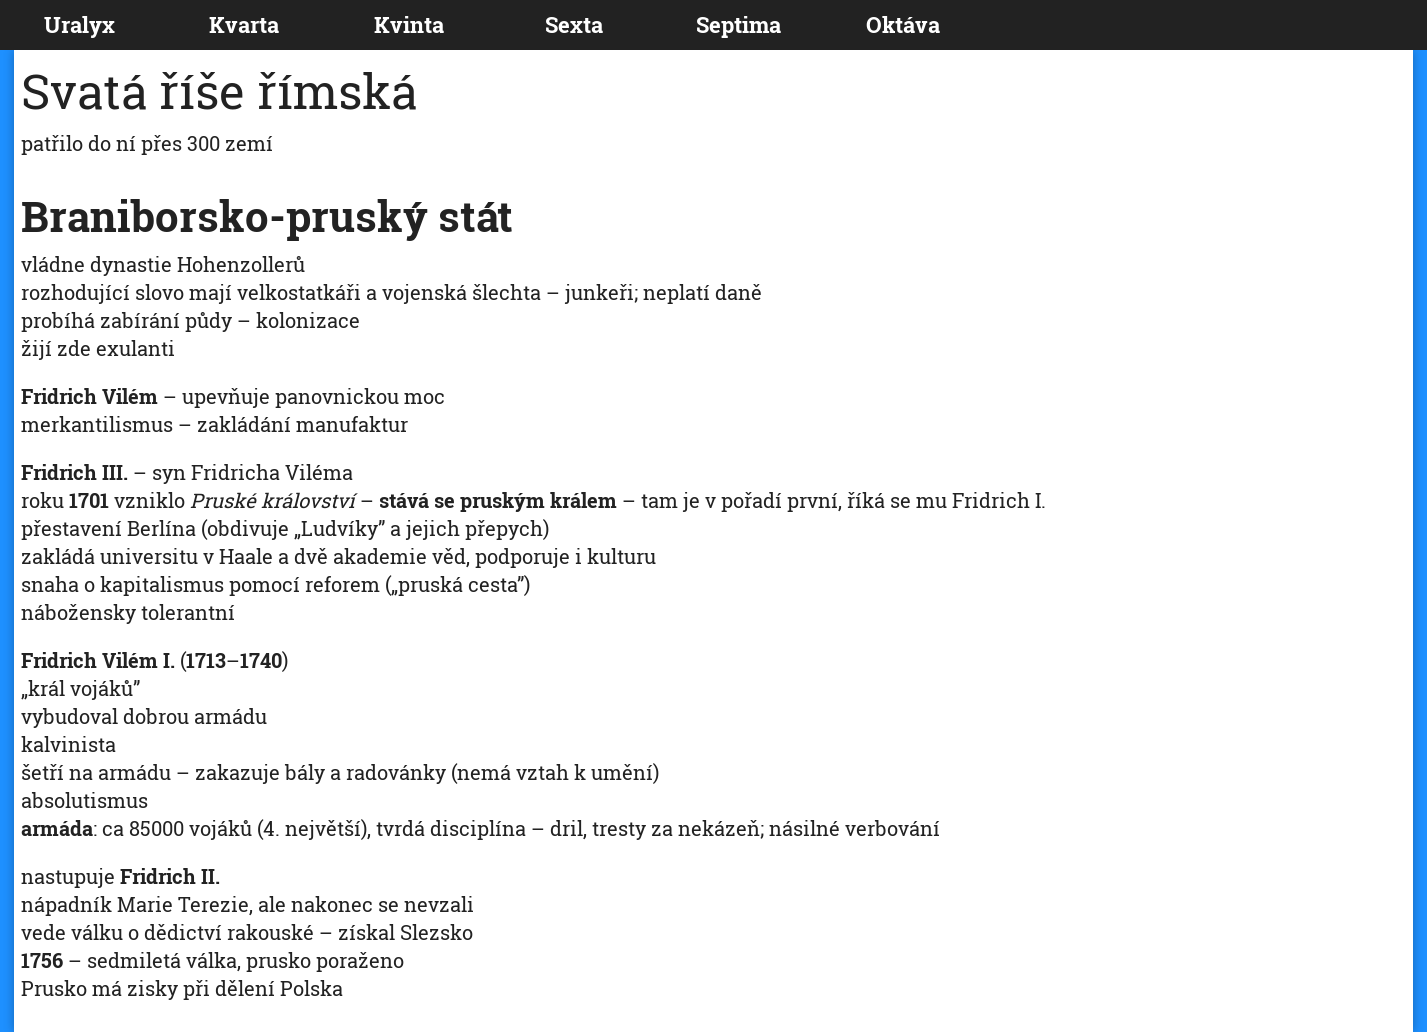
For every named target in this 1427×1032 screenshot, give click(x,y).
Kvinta (409, 24)
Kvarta (244, 24)
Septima (738, 24)
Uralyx (79, 24)
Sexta (574, 24)
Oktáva (903, 24)
